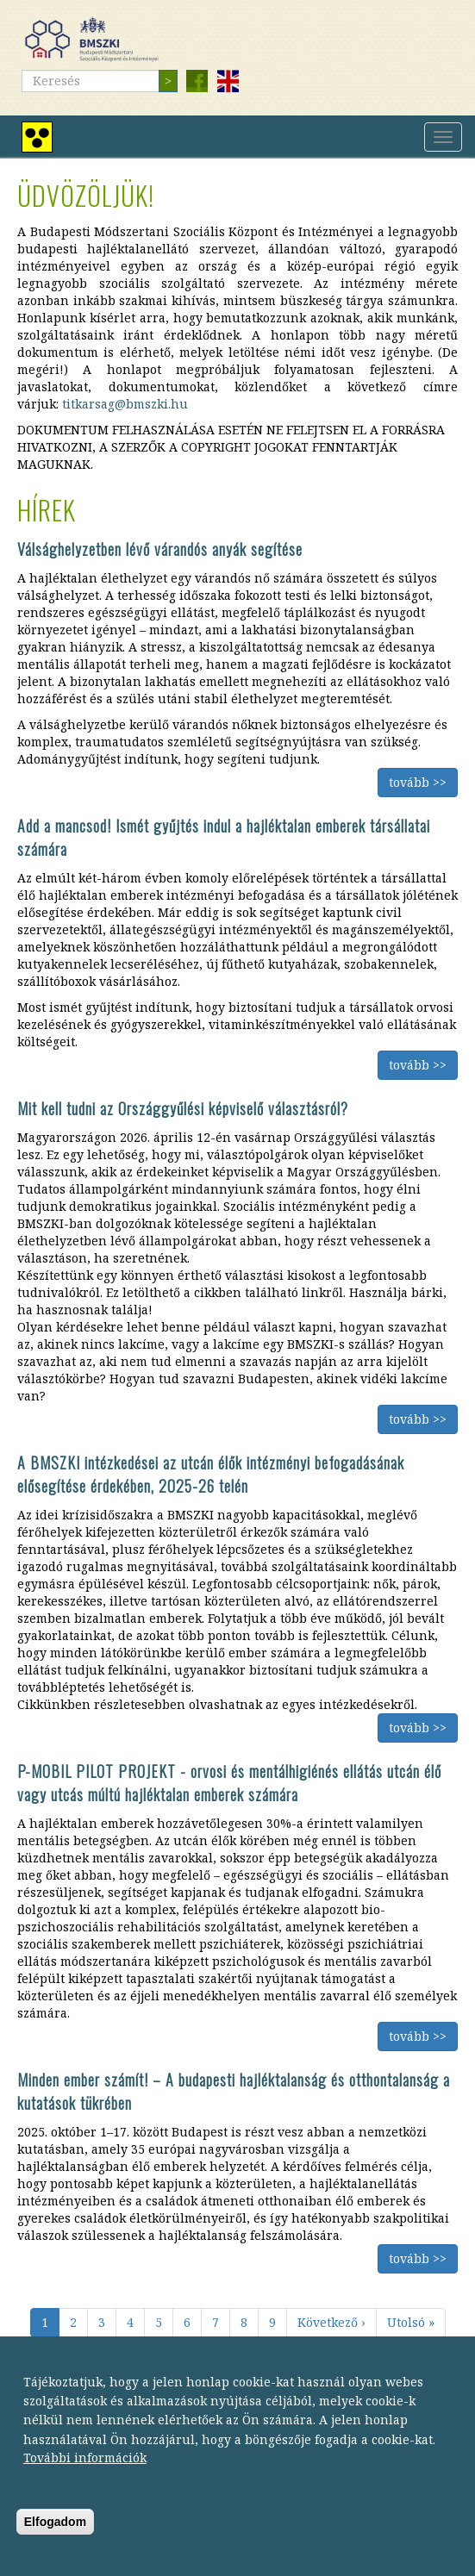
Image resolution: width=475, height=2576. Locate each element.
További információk (85, 2471)
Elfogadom (55, 2535)
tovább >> (418, 782)
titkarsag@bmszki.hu (125, 404)
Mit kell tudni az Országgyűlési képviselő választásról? (182, 1108)
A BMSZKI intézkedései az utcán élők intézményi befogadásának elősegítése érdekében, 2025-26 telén (210, 1474)
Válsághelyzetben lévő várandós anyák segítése (160, 549)
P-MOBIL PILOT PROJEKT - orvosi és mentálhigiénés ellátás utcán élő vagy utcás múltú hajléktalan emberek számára (229, 1783)
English (227, 81)
